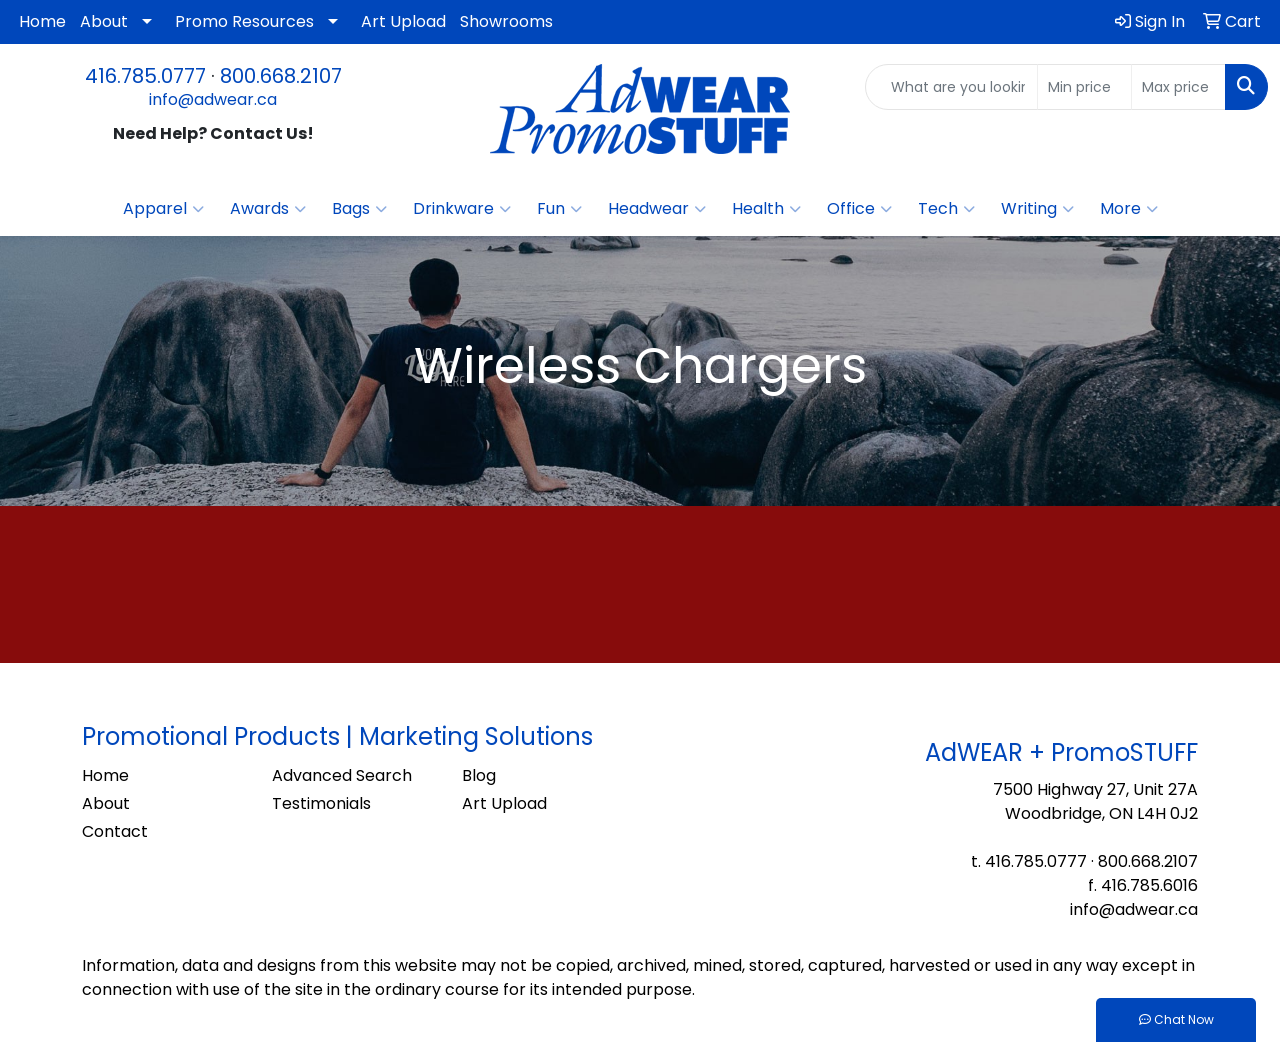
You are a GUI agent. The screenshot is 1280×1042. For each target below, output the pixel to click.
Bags (359, 209)
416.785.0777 (145, 76)
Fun (559, 209)
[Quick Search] (951, 87)
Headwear (657, 209)
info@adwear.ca (213, 99)
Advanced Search (342, 775)
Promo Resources (244, 21)
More (1129, 209)
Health (766, 209)
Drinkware (462, 209)
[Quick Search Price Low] (1084, 87)
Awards (268, 209)
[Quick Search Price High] (1178, 87)
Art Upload (403, 21)
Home (42, 21)
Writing (1037, 209)
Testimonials (321, 803)
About (104, 21)
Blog (479, 775)
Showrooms (506, 21)
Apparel (163, 209)
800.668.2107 (281, 76)
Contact (115, 831)
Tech (946, 209)
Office (859, 209)
